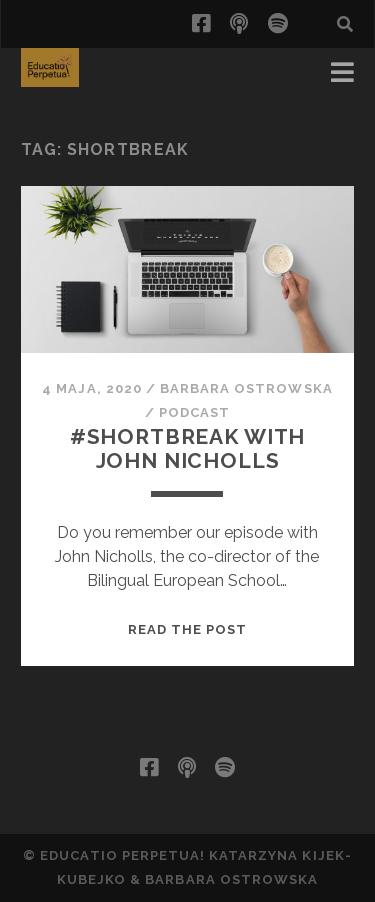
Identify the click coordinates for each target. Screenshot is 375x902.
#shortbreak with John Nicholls (187, 448)
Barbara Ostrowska (246, 388)
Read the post (188, 629)
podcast (194, 412)
